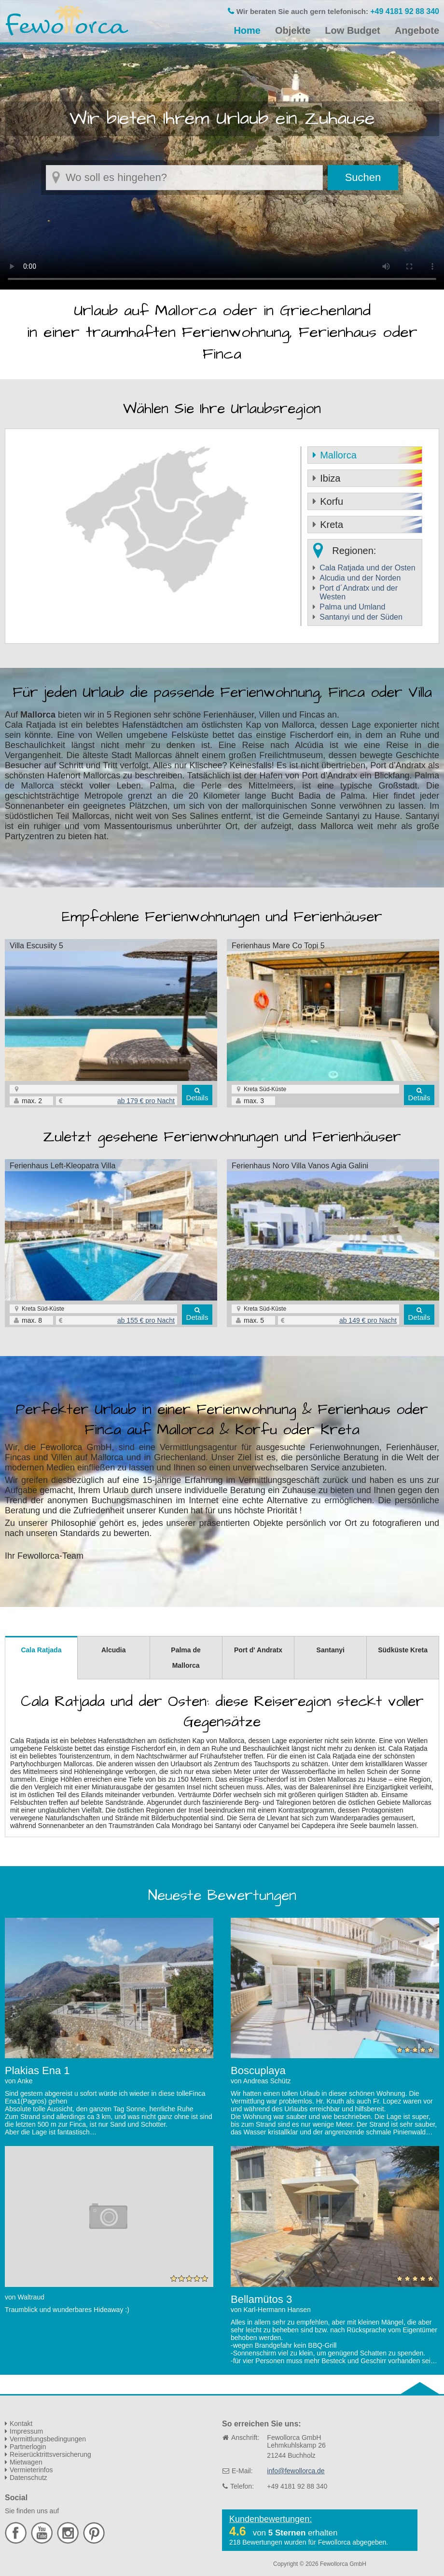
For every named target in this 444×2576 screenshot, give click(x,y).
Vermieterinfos (31, 2470)
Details (197, 1098)
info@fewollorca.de (295, 2471)
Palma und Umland (352, 607)
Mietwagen (26, 2462)
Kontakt (21, 2423)
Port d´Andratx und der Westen (358, 592)
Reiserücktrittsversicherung (50, 2454)
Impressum (26, 2431)
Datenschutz (28, 2477)
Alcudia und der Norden (360, 578)
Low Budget (352, 30)
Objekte (292, 30)
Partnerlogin (28, 2447)
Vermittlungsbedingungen (48, 2439)
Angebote (417, 30)
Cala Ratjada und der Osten (367, 568)
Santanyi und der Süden (360, 617)
